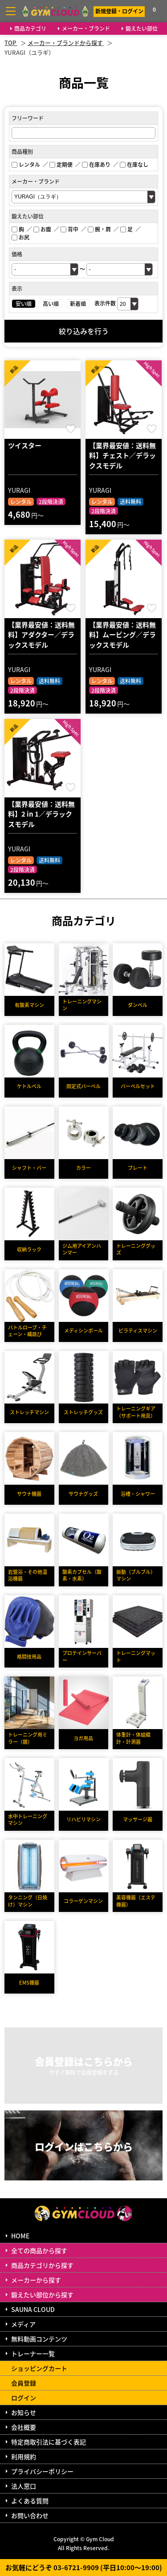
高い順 (51, 303)
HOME (20, 2235)
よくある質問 (30, 2500)
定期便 (61, 164)
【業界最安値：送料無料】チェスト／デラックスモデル (122, 455)
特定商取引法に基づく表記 (48, 2441)
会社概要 (23, 2427)
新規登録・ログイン (119, 11)
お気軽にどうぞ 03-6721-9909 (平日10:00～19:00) (83, 2567)
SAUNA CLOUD (33, 2309)
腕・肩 (99, 229)
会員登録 (23, 2382)
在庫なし (134, 164)
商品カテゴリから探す (42, 2265)
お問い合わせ (30, 2515)
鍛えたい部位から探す (42, 2294)
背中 (69, 229)
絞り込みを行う (84, 331)
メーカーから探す (36, 2279)
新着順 (78, 303)
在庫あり (96, 164)
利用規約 (23, 2456)
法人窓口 (23, 2485)
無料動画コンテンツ (39, 2338)
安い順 (24, 303)
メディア (23, 2324)
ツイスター (24, 445)
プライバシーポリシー (42, 2471)
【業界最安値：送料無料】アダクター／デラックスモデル (41, 634)
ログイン (23, 2397)
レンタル (26, 164)
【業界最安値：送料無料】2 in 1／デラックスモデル (41, 814)
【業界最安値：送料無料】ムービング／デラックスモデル (122, 634)
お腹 (42, 229)
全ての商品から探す (39, 2250)
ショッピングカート (39, 2368)
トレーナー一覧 (33, 2353)
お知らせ (23, 2412)
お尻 (20, 237)
